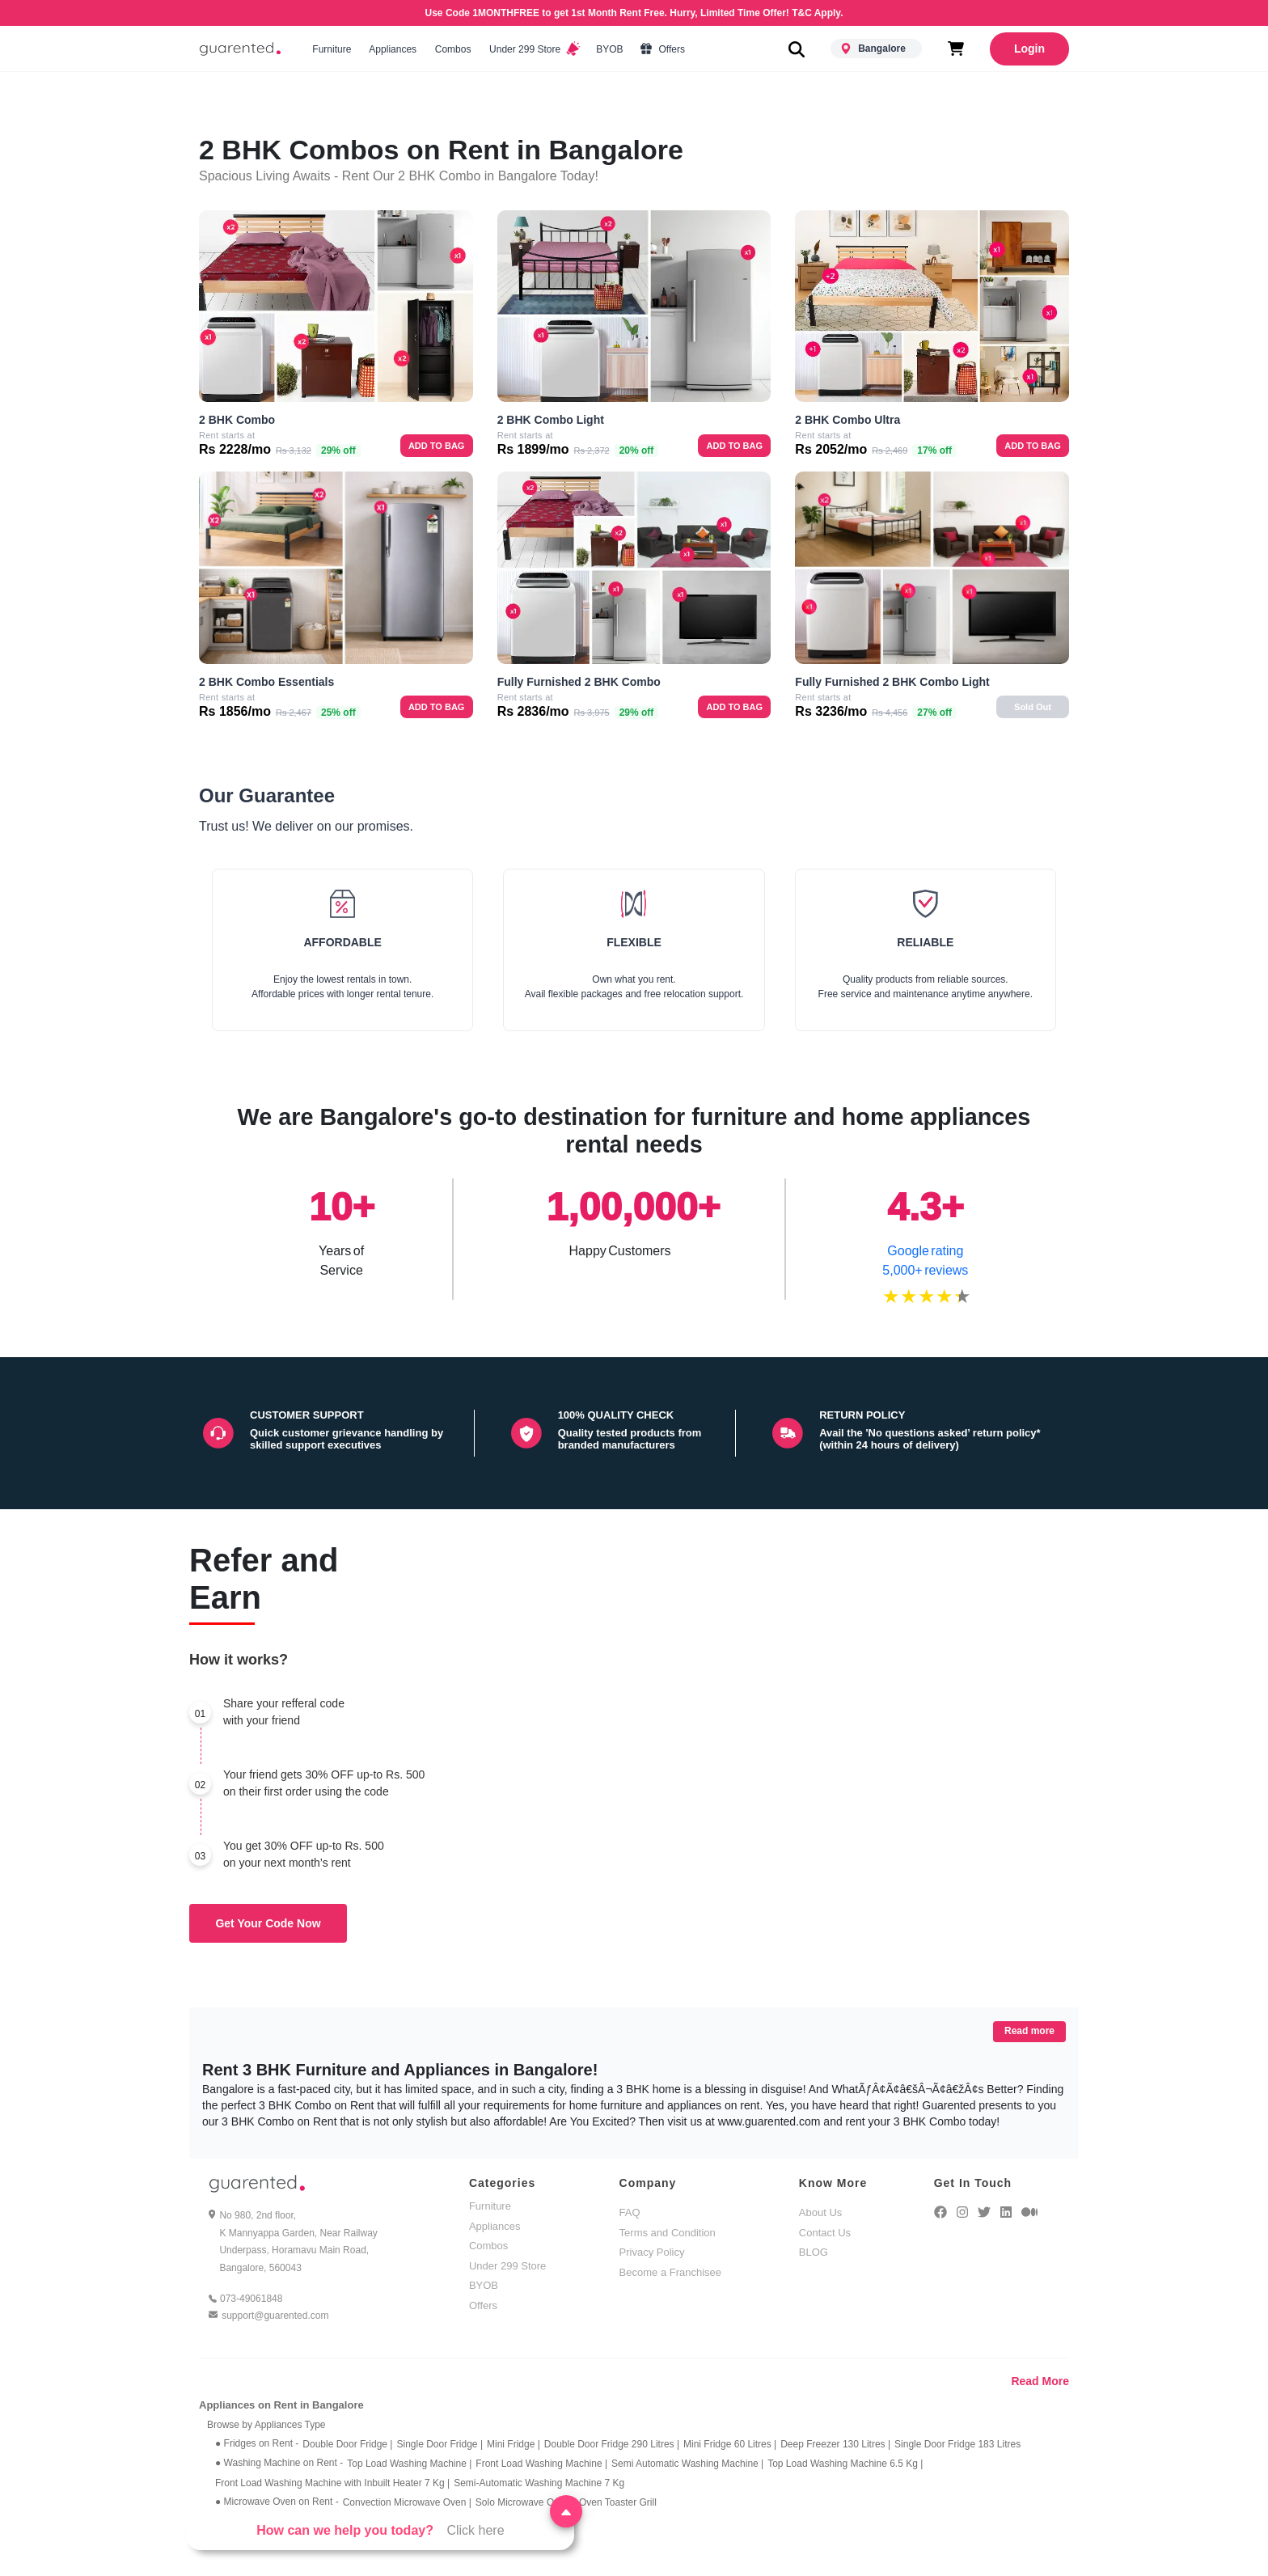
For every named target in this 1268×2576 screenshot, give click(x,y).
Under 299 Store (534, 49)
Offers (663, 49)
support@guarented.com (275, 2315)
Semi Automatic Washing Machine (687, 2463)
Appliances (393, 49)
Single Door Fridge (439, 2444)
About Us (820, 2212)
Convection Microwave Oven (407, 2502)
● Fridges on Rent (256, 2443)
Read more (1029, 2031)
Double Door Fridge (347, 2444)
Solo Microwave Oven (525, 2502)
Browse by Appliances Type (266, 2424)
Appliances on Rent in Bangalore (281, 2405)
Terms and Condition (667, 2233)
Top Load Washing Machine (409, 2463)
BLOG (813, 2252)
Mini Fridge (513, 2444)
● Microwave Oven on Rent (277, 2501)
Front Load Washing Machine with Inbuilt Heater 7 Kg (332, 2483)
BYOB (610, 49)
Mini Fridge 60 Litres (729, 2444)
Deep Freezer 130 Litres (835, 2444)
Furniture (332, 49)
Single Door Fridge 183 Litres (957, 2444)
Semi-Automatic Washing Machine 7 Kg (539, 2483)
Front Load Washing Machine (541, 2463)
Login (1029, 48)
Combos (452, 49)
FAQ (629, 2212)
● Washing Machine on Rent (279, 2462)
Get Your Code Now (267, 1923)
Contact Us (825, 2233)
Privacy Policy (652, 2252)
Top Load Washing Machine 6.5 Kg (845, 2463)
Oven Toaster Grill (618, 2502)
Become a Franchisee (670, 2272)
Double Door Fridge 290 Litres (611, 2444)
